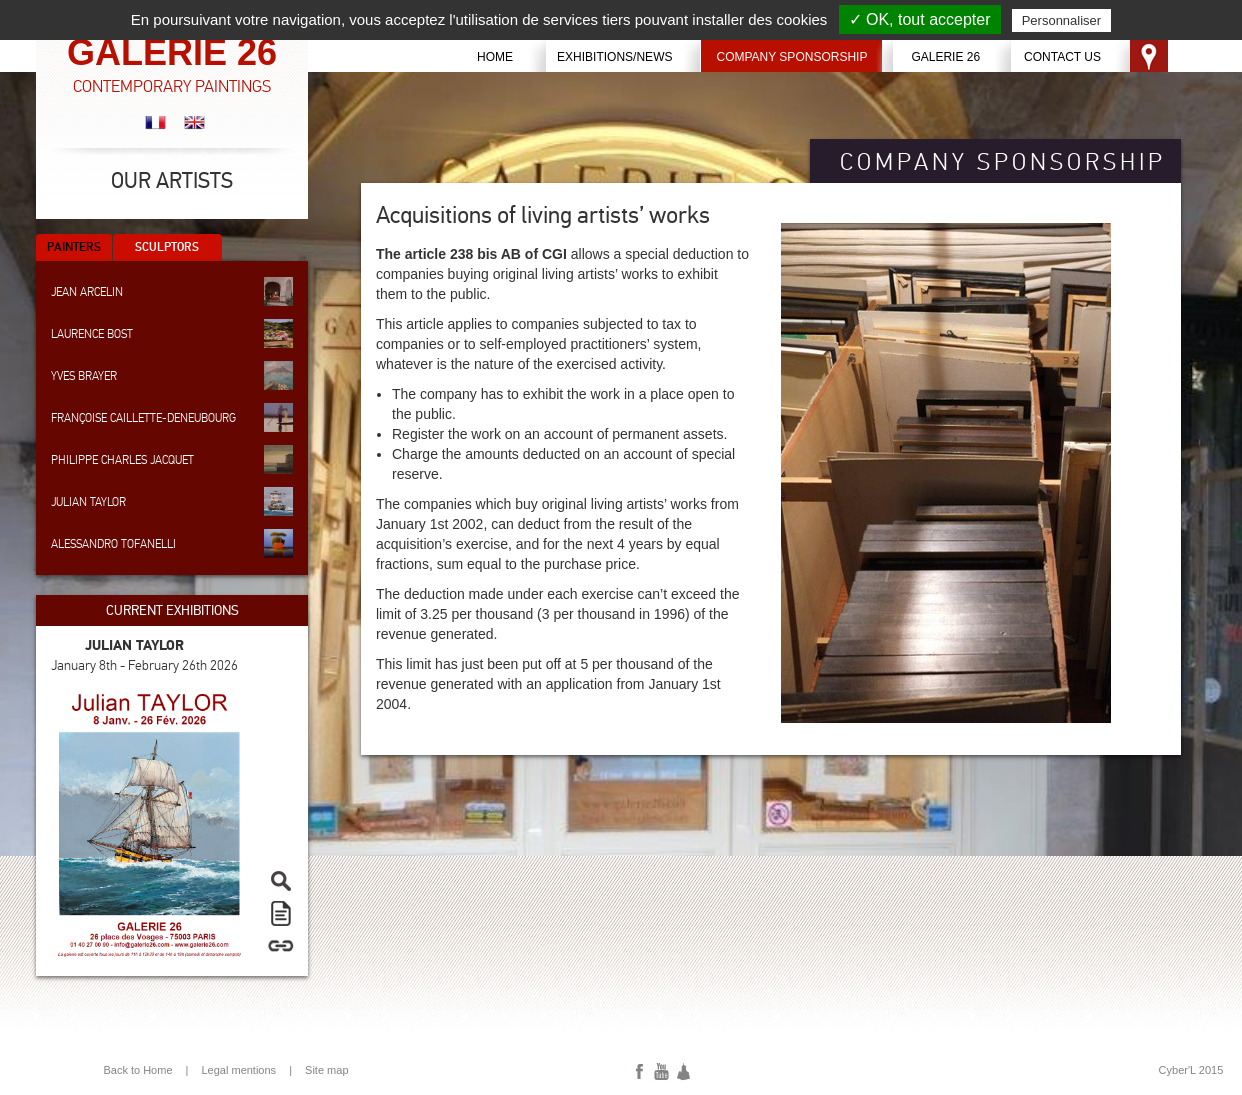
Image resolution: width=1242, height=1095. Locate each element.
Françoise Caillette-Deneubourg (172, 417)
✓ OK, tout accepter (920, 19)
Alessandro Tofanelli (172, 543)
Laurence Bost (172, 333)
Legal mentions (239, 1070)
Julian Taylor (172, 501)
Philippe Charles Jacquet (172, 459)
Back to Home (137, 1070)
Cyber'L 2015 (1191, 1070)
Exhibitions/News (614, 57)
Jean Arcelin (172, 291)
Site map (326, 1070)
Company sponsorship (791, 57)
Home (495, 57)
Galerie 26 (945, 57)
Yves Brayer (172, 375)
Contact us (1062, 57)
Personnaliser (1062, 20)
